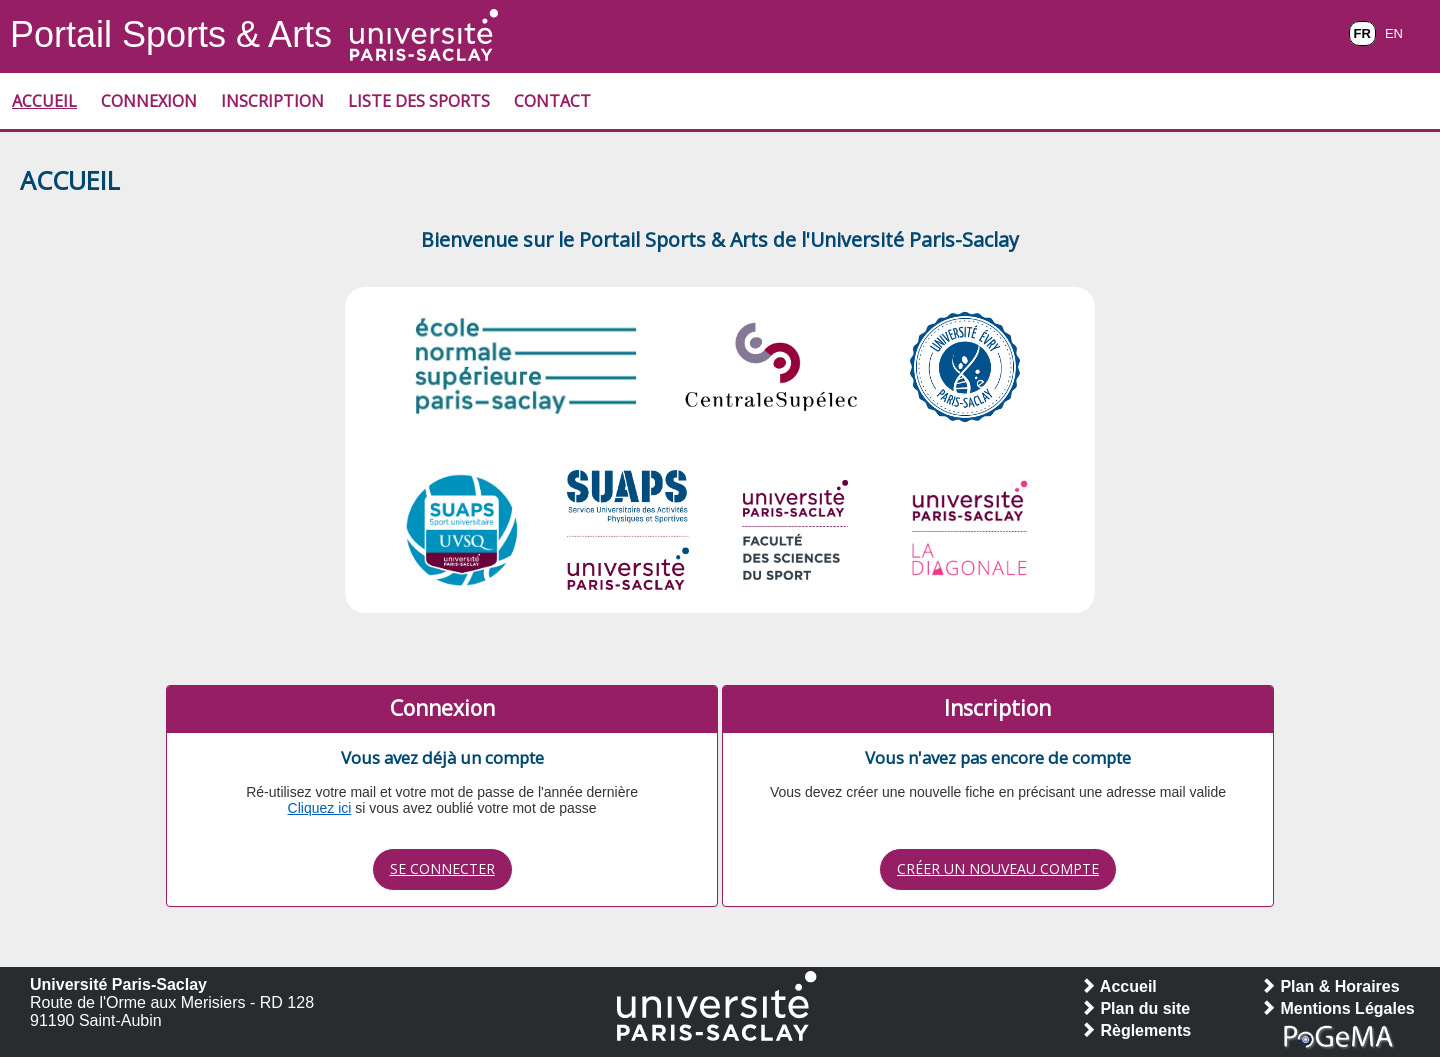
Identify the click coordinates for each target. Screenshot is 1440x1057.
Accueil (44, 101)
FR (1362, 33)
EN (1394, 33)
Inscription (272, 101)
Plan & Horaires (1330, 986)
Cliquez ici (320, 808)
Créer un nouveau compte (998, 868)
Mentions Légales (1337, 1008)
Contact (552, 101)
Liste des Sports (419, 101)
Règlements (1135, 1030)
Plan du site (1135, 1008)
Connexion (149, 101)
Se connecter (442, 868)
